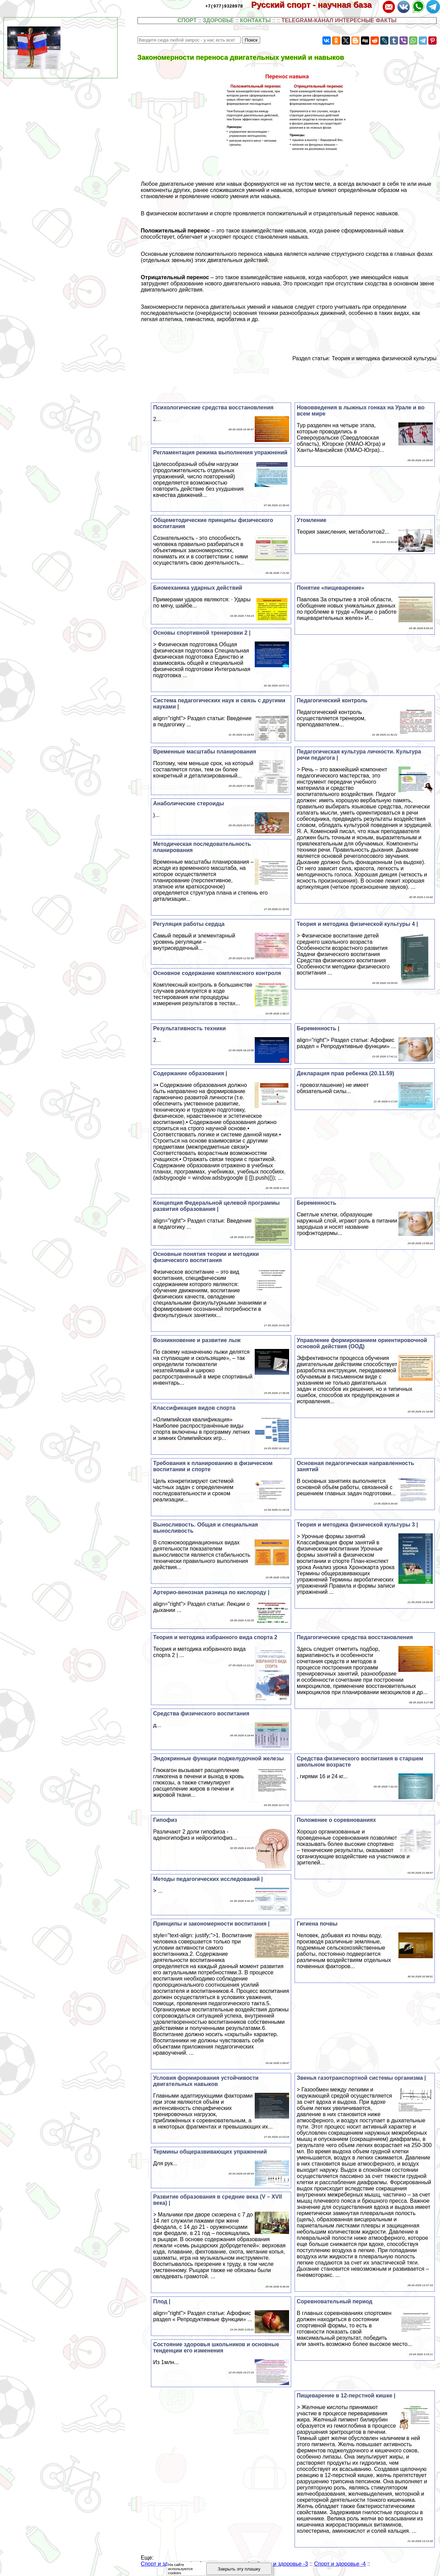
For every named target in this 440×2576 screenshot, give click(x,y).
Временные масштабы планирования (204, 751)
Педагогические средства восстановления (355, 1637)
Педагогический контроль (332, 700)
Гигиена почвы (317, 1924)
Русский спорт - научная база (316, 4)
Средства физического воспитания (201, 1713)
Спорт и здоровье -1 (166, 2564)
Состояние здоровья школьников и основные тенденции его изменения (216, 2347)
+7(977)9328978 (224, 6)
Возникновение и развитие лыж (196, 1340)
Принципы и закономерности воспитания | (211, 1924)
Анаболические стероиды (188, 803)
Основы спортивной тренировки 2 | (201, 633)
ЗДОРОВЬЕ (218, 20)
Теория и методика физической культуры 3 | (357, 1525)
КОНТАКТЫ (255, 20)
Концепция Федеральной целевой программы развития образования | (216, 1206)
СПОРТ (187, 20)
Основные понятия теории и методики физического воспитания (205, 1257)
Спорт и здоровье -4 (340, 2564)
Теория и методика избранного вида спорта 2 (215, 1637)
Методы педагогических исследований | (208, 1879)
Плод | (161, 2301)
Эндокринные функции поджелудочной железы (218, 1758)
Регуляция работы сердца (188, 924)
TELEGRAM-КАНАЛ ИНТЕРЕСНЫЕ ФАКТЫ (339, 20)
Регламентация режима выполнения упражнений (220, 452)
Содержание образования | (190, 1073)
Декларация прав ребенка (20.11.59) (345, 1073)
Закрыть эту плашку (239, 2569)
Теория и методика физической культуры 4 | (357, 924)
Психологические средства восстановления (213, 407)
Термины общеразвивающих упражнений (210, 2152)
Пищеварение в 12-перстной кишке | (346, 2395)
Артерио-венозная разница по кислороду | (211, 1592)
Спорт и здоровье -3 (282, 2564)
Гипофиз (165, 1820)
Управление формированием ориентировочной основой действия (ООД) (362, 1343)
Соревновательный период (334, 2301)
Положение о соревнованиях (336, 1820)
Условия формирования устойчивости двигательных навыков (205, 2081)
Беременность (316, 1203)
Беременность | (318, 1028)
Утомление (311, 520)
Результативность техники (189, 1028)
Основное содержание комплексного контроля (217, 973)
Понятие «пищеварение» (330, 588)
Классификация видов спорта (194, 1408)
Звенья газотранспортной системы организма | (361, 2078)
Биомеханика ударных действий (197, 588)
